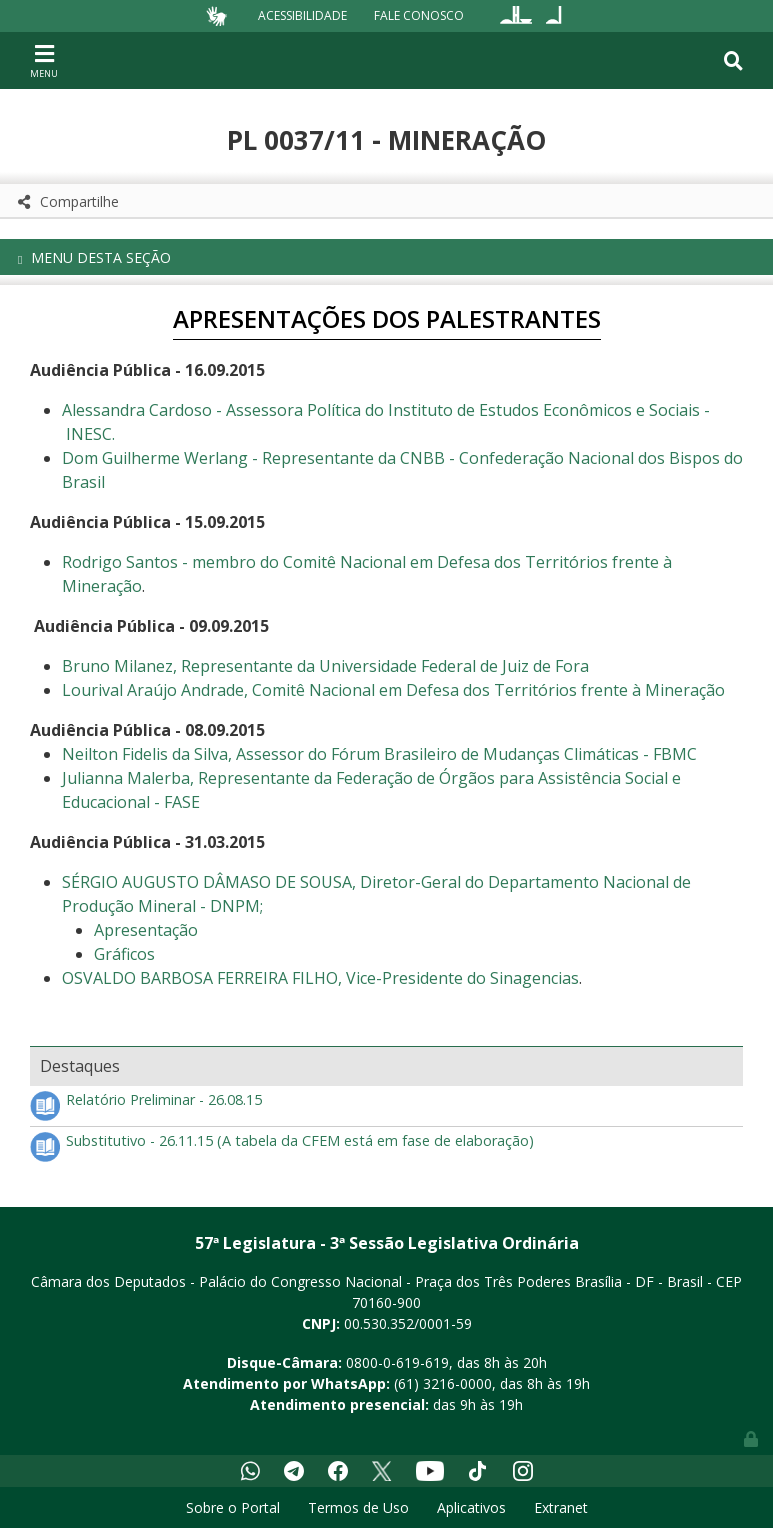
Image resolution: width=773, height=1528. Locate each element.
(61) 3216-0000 (443, 1383)
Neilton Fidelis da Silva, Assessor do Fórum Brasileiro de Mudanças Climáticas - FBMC (379, 754)
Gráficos (124, 954)
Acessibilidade (302, 15)
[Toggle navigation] (44, 60)
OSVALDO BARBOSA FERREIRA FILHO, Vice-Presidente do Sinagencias (320, 978)
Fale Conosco (419, 15)
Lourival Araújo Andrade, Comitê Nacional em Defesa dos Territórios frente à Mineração (393, 690)
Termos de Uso (358, 1507)
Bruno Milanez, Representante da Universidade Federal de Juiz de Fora (325, 666)
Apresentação (146, 930)
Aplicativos (471, 1507)
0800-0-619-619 (397, 1362)
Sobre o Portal (233, 1507)
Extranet (561, 1507)
